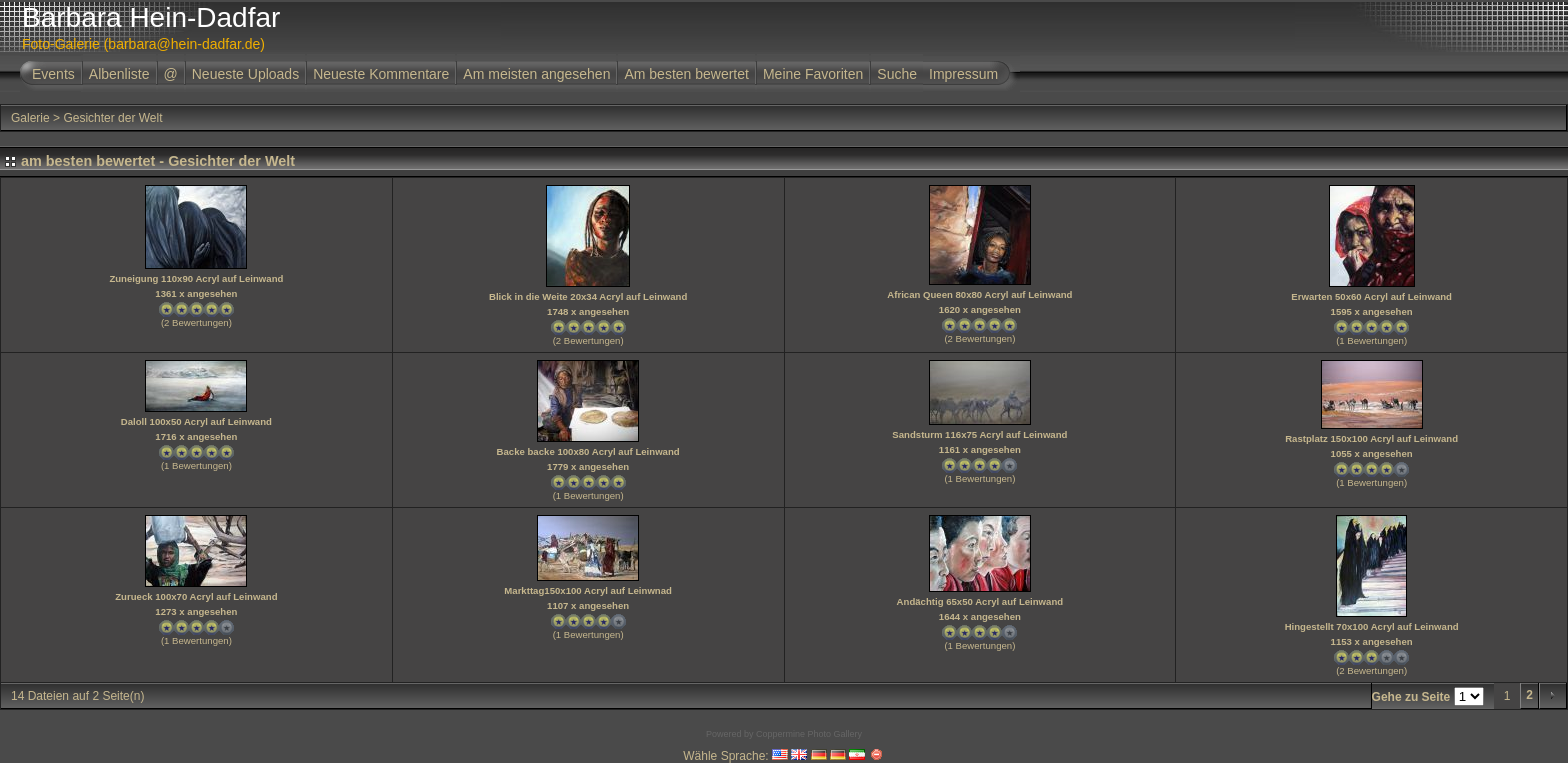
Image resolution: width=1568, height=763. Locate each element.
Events (53, 74)
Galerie (30, 118)
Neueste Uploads (245, 74)
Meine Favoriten (813, 74)
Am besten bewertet (686, 74)
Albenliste (119, 74)
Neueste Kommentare (381, 74)
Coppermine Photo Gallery (809, 734)
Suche (897, 74)
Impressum (963, 74)
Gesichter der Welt (112, 118)
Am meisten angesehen (536, 74)
